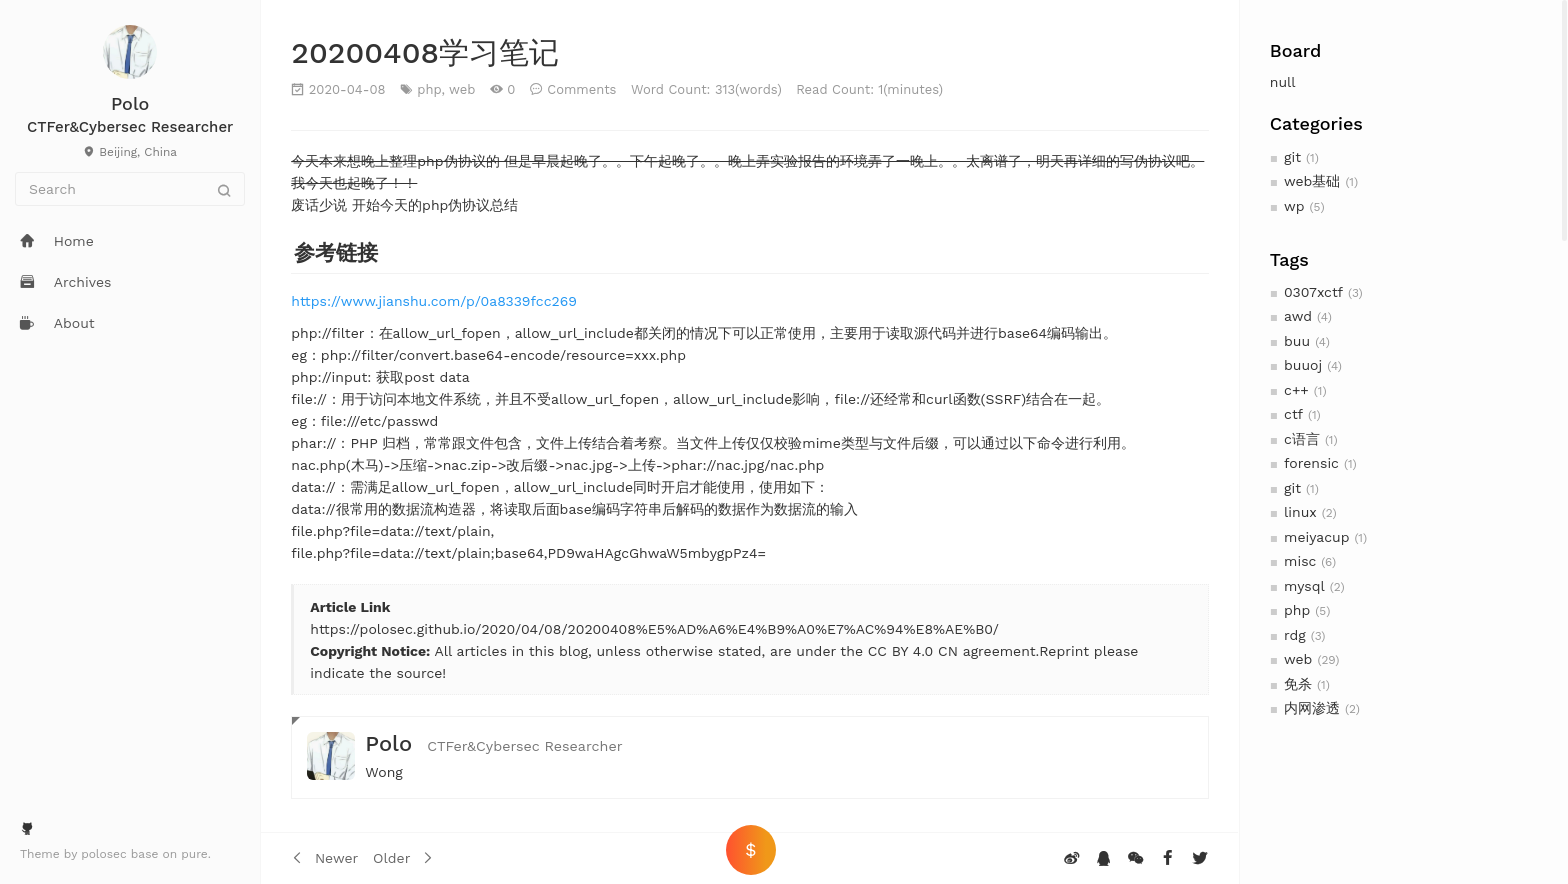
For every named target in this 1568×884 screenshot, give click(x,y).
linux (1300, 512)
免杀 (1298, 684)
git (1292, 157)
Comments (581, 89)
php (1297, 610)
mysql (1304, 586)
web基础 (1312, 181)
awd (1298, 316)
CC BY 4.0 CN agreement (949, 651)
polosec (106, 854)
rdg (1295, 635)
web (1298, 659)
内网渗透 (1312, 708)
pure (194, 854)
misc (1300, 561)
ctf (1293, 414)
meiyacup (1316, 537)
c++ (1296, 390)
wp (1294, 206)
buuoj (1303, 365)
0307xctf (1313, 292)
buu (1297, 341)
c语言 (1302, 439)
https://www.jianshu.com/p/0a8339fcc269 (433, 301)
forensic (1311, 463)
